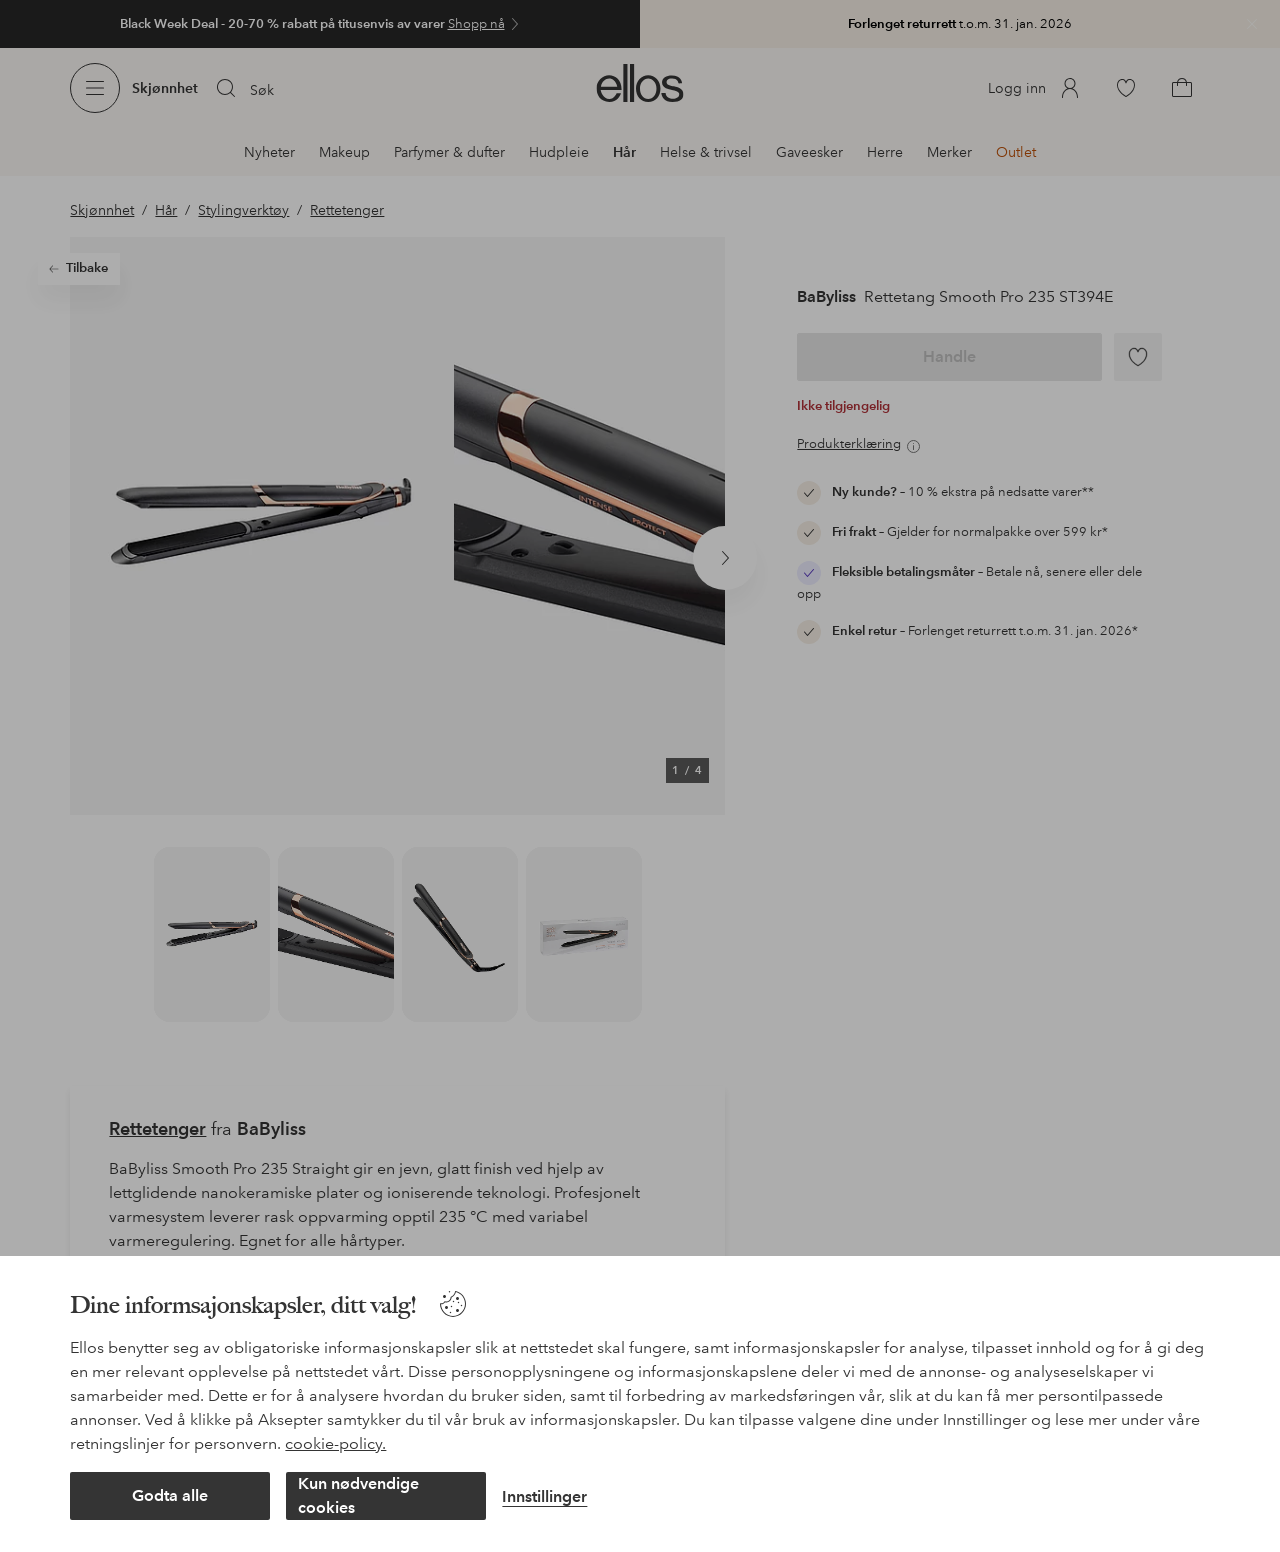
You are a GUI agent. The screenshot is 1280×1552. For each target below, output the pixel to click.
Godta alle (170, 1495)
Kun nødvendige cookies (358, 1495)
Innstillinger (544, 1496)
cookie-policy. (335, 1443)
